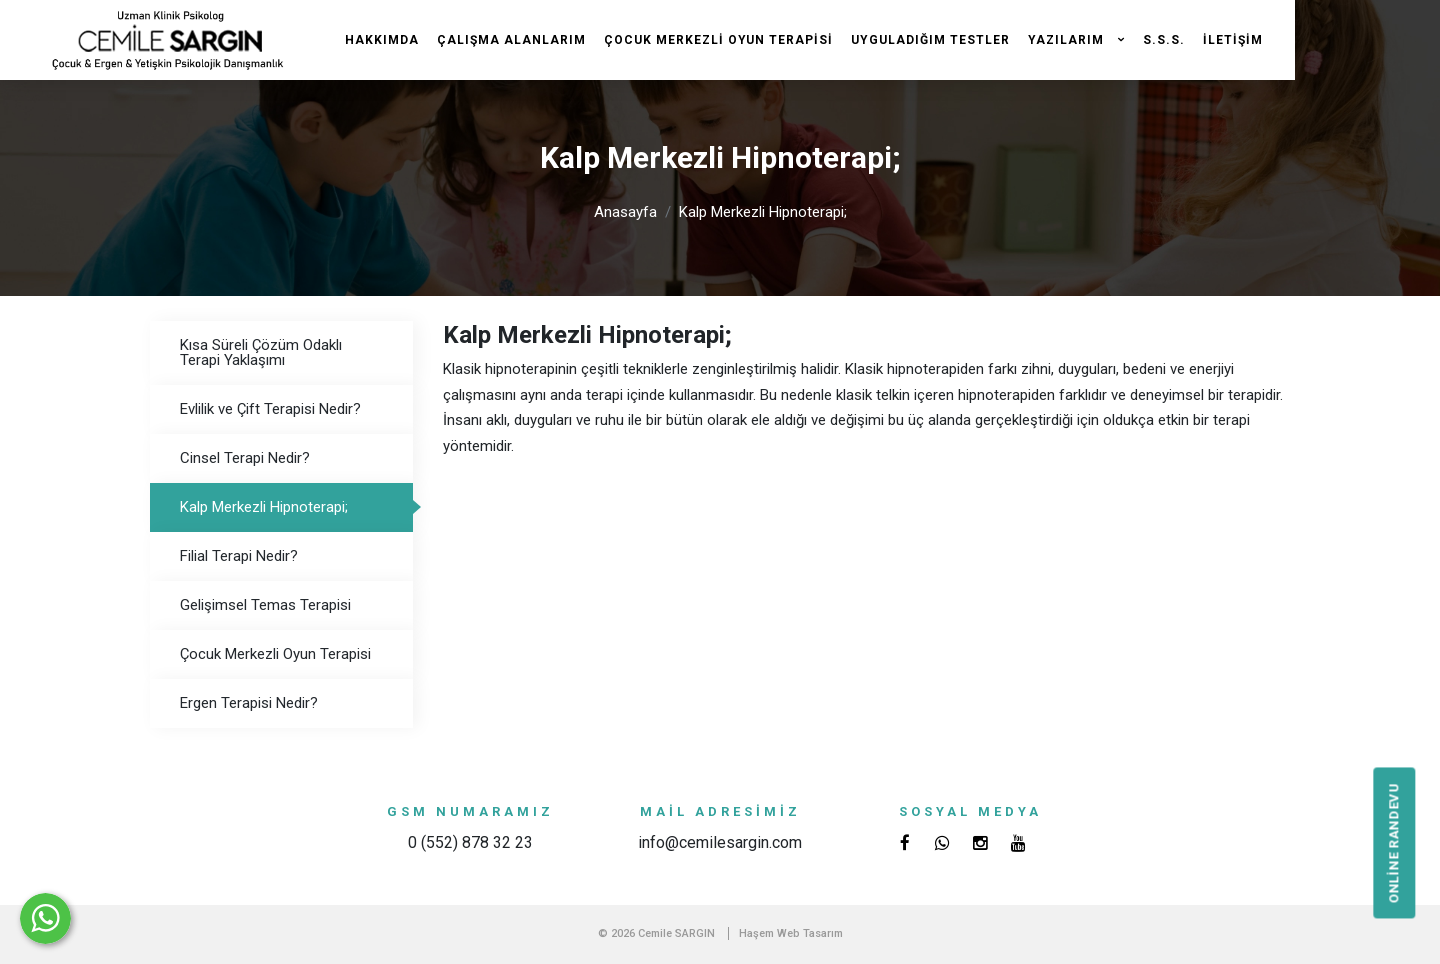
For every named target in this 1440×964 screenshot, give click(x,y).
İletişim (1233, 40)
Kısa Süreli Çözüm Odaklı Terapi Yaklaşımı (261, 352)
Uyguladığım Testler (930, 40)
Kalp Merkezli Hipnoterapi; (763, 212)
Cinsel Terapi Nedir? (245, 458)
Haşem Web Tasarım (791, 933)
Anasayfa (625, 212)
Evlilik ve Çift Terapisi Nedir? (270, 409)
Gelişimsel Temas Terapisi (265, 605)
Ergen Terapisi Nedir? (249, 703)
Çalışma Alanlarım (511, 40)
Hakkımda (382, 40)
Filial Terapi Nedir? (239, 556)
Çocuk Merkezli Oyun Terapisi (718, 40)
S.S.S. (1164, 40)
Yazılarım (1068, 40)
